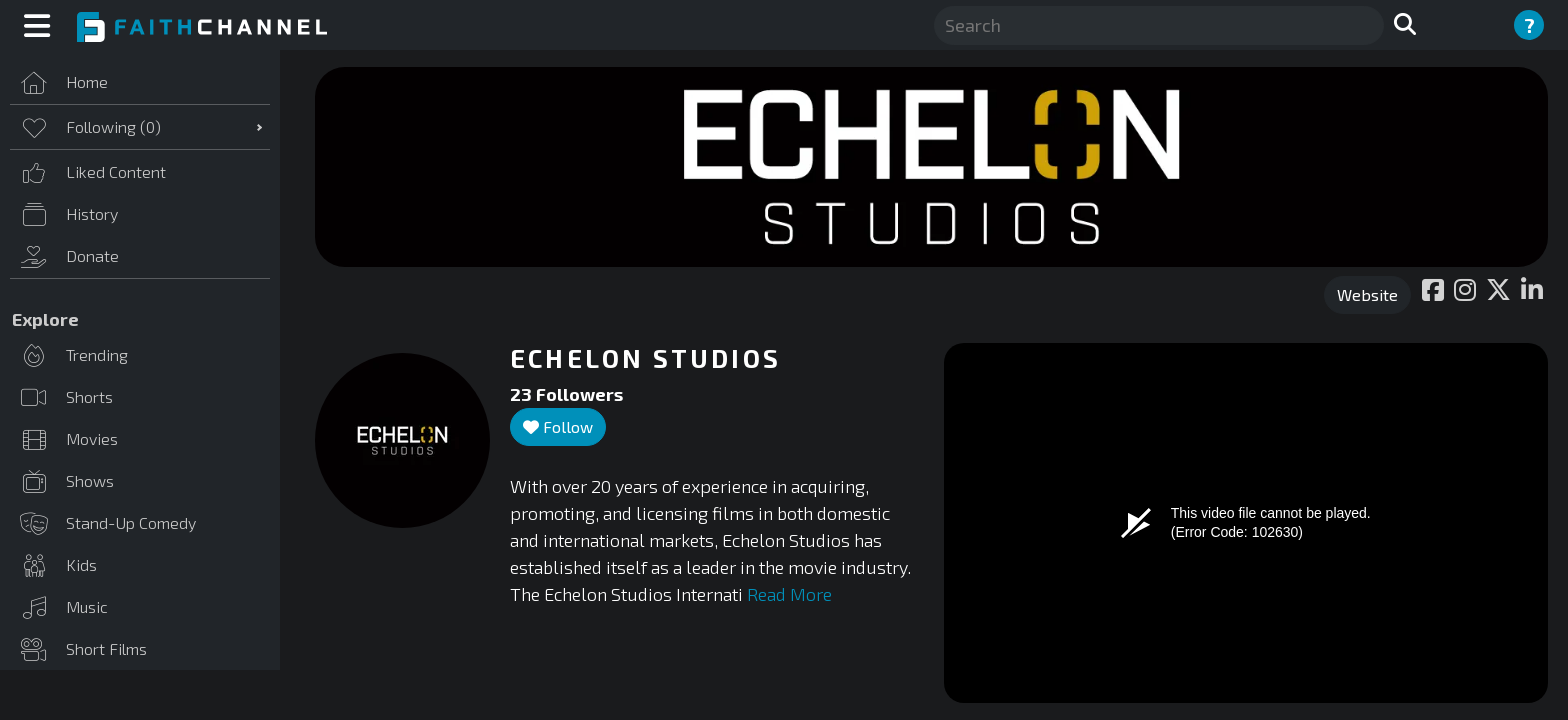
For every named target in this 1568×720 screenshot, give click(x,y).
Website (1367, 294)
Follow (558, 426)
